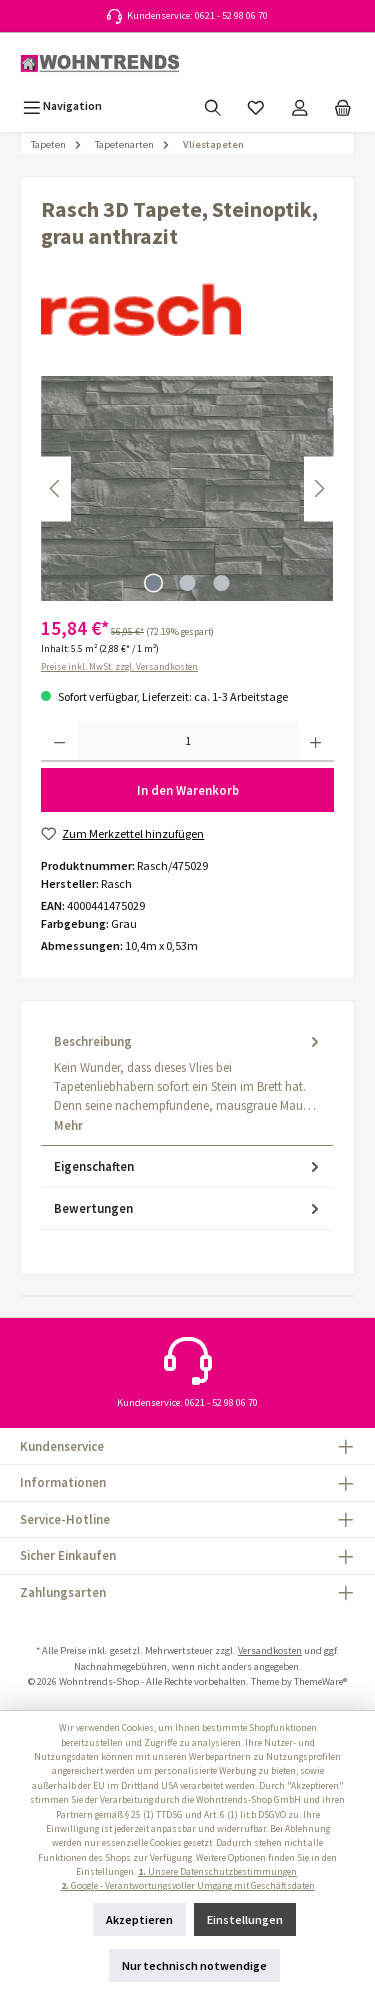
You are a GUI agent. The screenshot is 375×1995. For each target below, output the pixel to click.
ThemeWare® (320, 1681)
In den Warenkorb (188, 790)
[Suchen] (213, 105)
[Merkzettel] (256, 105)
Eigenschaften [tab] (188, 1166)
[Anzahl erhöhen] (315, 742)
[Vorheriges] (56, 488)
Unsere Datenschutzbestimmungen (217, 1872)
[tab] (187, 1083)
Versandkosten (270, 1650)
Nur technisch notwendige (194, 1965)
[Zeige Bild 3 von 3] (221, 583)
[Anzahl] (187, 742)
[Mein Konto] (300, 105)
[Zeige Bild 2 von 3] (187, 583)
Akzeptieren (139, 1919)
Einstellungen (245, 1919)
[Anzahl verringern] (59, 742)
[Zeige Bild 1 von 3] (153, 583)
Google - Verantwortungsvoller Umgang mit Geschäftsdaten (188, 1886)
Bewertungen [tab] (188, 1208)
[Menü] (62, 105)
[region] (187, 488)
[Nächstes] (319, 488)
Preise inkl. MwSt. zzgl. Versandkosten (119, 667)
